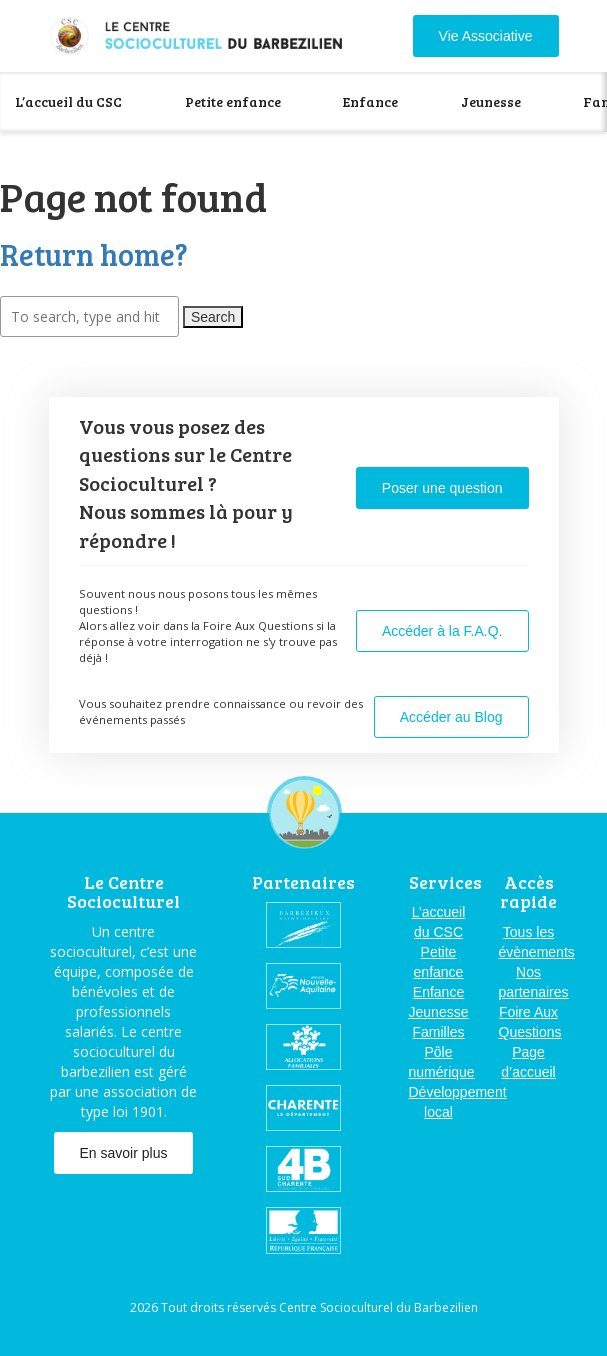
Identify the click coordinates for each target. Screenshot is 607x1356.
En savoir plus (124, 1153)
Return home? (94, 254)
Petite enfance (233, 101)
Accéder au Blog (451, 717)
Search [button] (213, 317)
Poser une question (442, 488)
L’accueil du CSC (68, 101)
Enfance (370, 101)
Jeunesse (491, 101)
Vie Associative (486, 36)
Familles (438, 1032)
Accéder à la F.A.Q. (442, 631)
